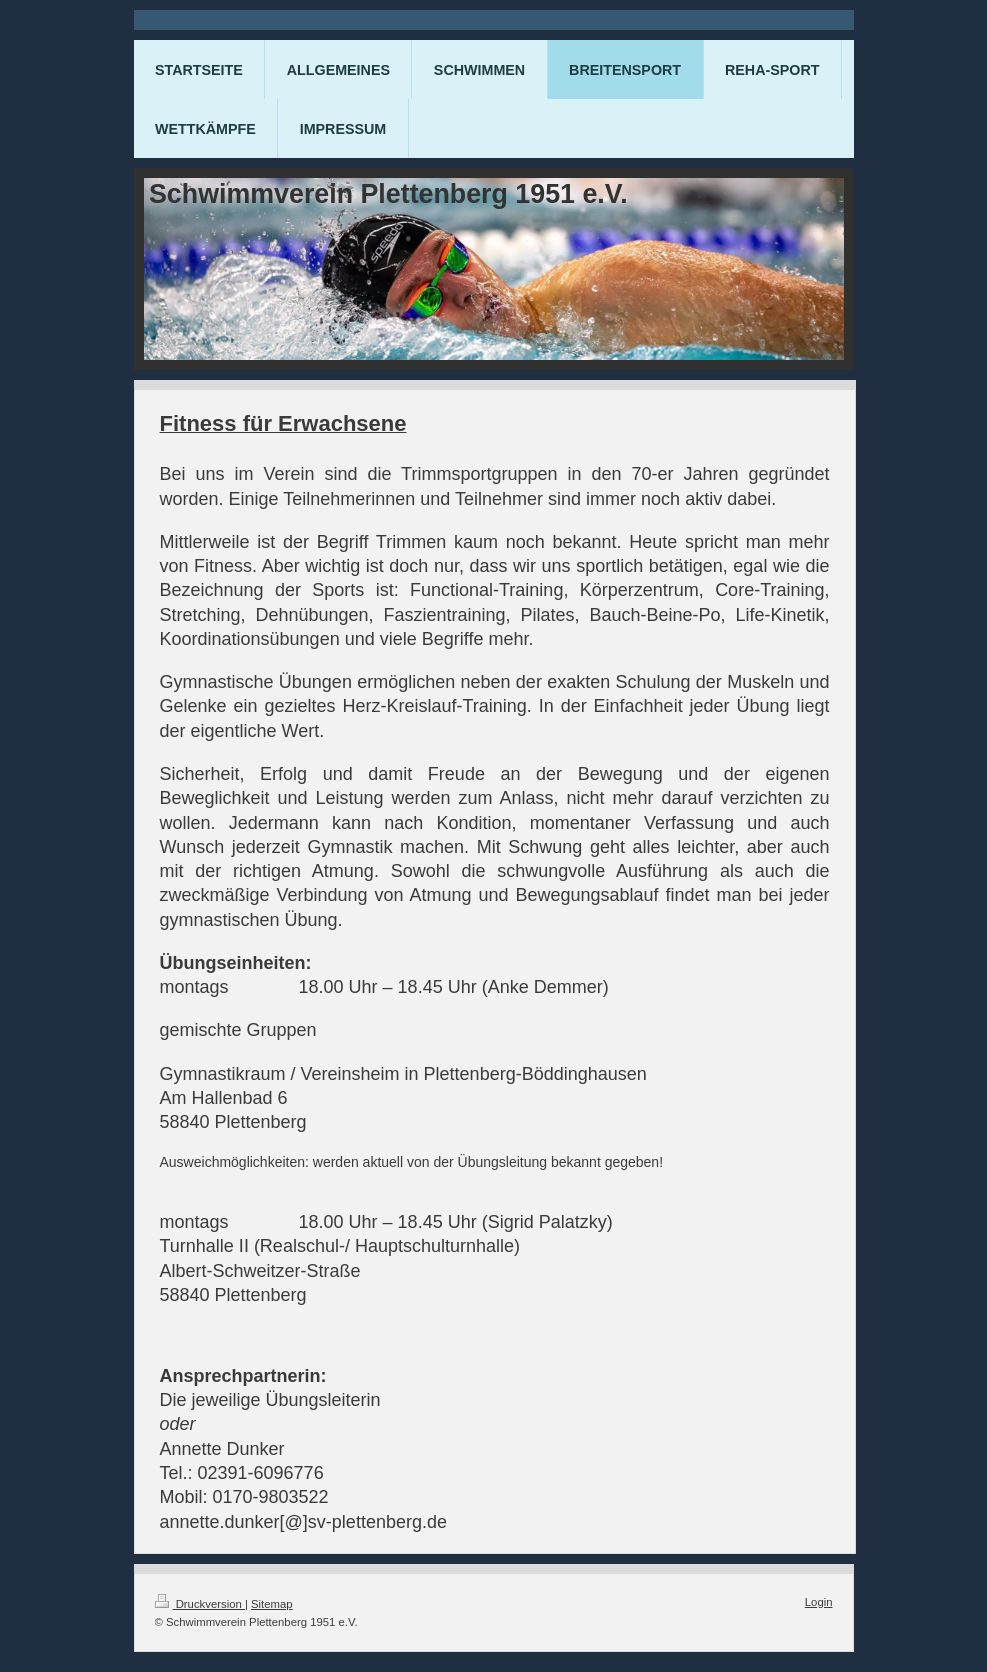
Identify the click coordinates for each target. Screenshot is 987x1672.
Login (819, 1602)
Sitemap (272, 1604)
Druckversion (200, 1604)
